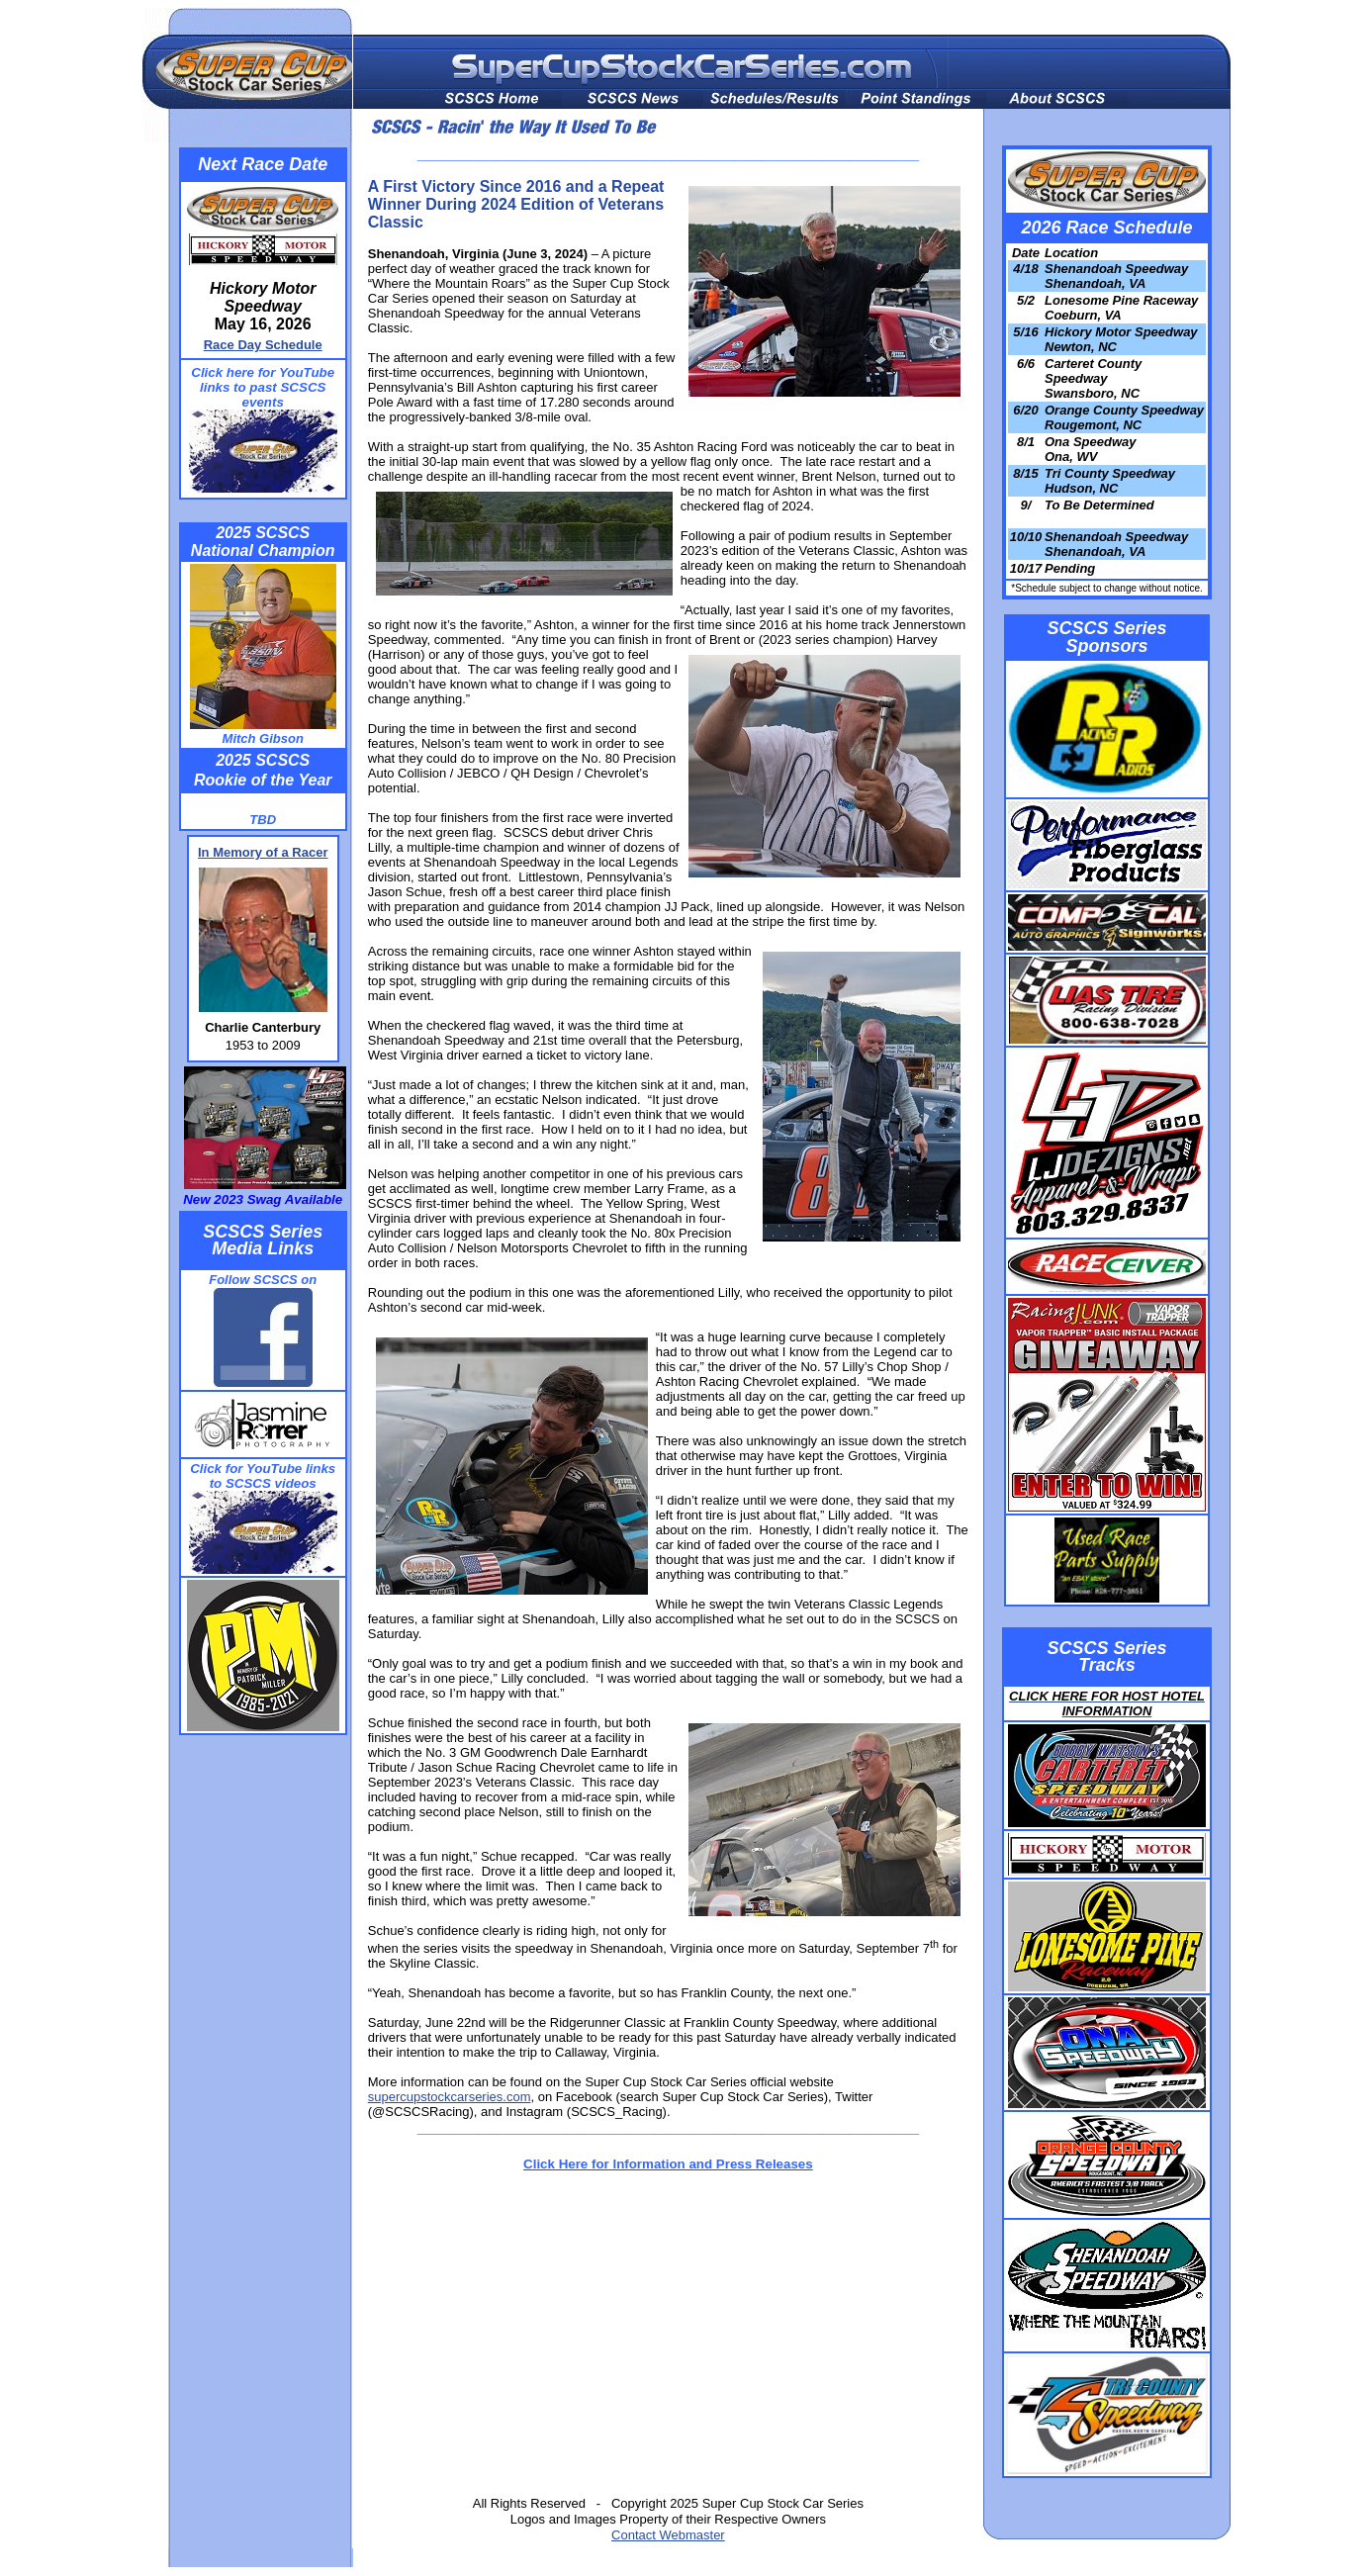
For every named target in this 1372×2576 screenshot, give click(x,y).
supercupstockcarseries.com (449, 2096)
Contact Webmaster (668, 2535)
